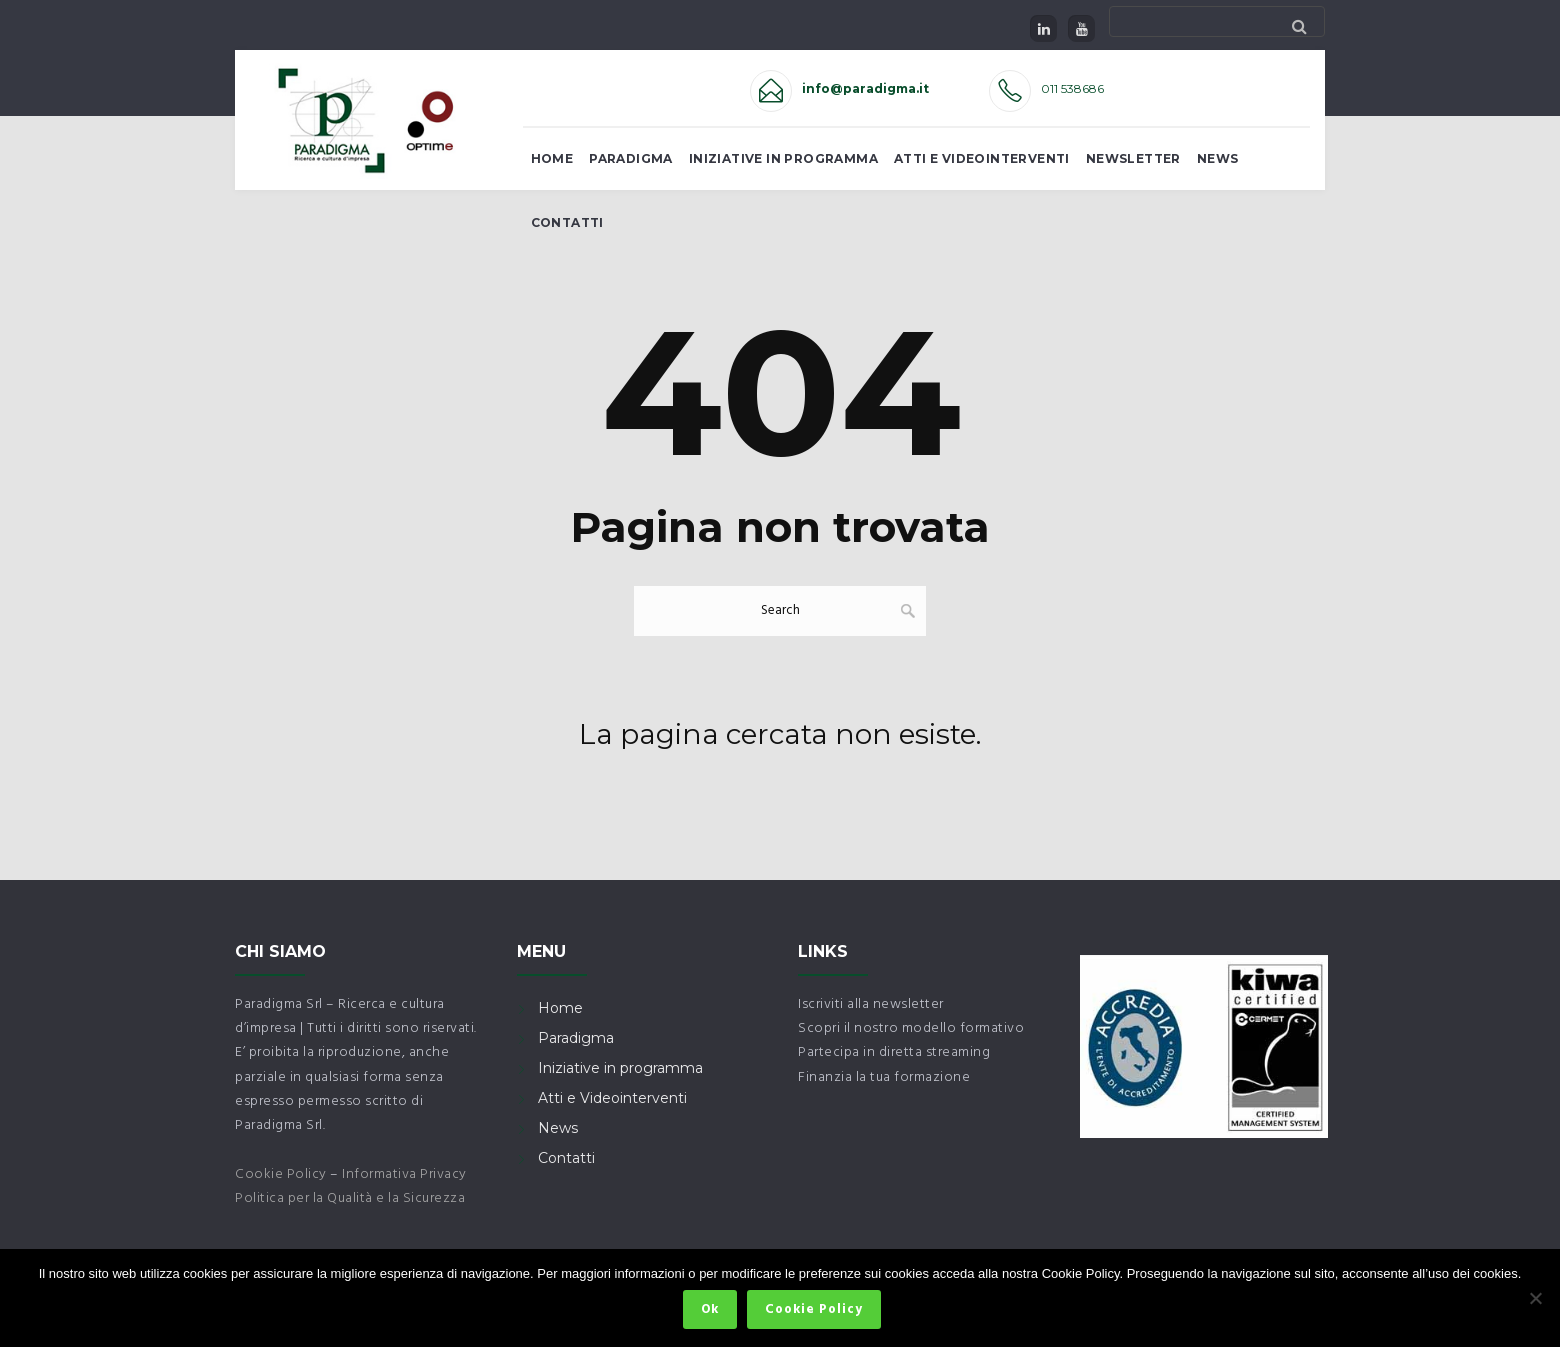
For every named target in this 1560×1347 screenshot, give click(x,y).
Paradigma (631, 158)
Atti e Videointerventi (982, 158)
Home (552, 158)
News (1218, 158)
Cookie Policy (281, 1174)
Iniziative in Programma (783, 158)
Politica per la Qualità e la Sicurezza (350, 1198)
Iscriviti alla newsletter (871, 1004)
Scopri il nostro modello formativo (911, 1028)
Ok (713, 1312)
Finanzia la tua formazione (884, 1077)
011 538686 (1072, 88)
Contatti (567, 222)
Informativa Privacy (404, 1174)
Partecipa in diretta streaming (894, 1052)
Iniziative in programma (620, 1068)
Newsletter (1133, 158)
